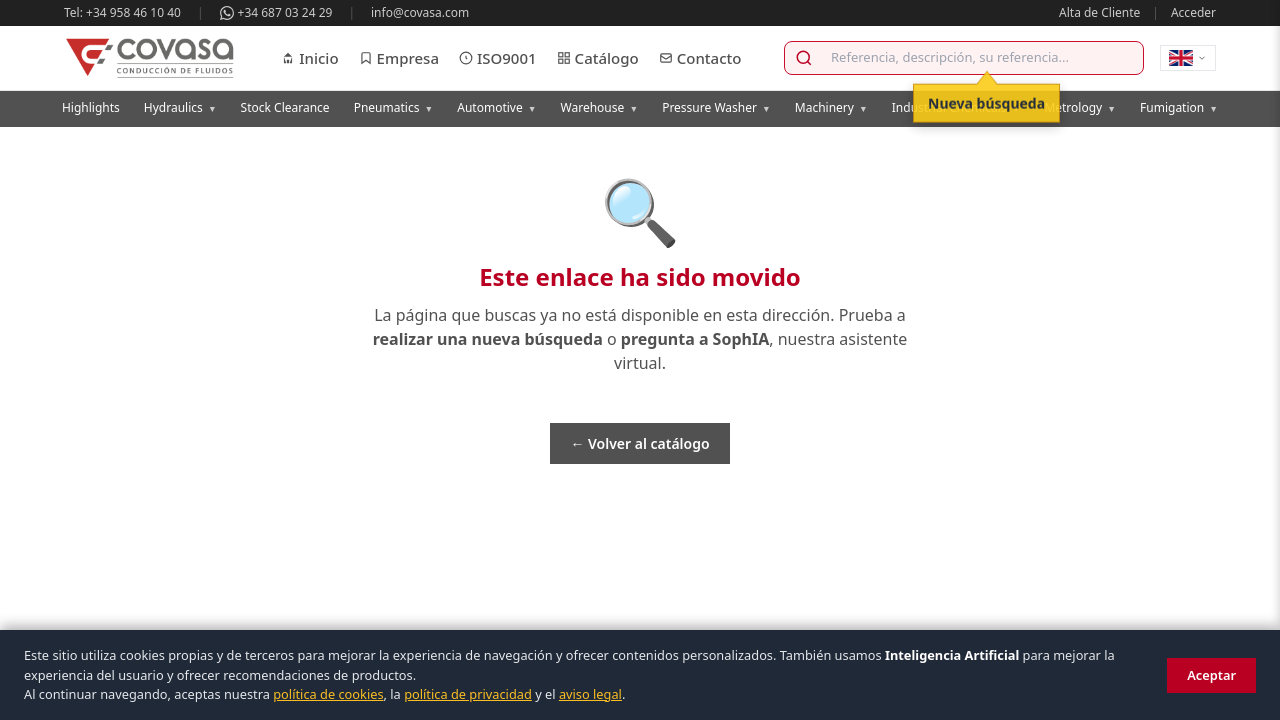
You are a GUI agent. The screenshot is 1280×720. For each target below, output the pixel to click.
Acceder (1193, 12)
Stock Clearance (285, 107)
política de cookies (328, 694)
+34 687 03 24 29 (276, 12)
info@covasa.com (420, 12)
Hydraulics (180, 107)
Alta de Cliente (1099, 12)
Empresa (399, 58)
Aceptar (1211, 675)
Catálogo (598, 58)
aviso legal (590, 694)
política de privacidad (468, 694)
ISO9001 (498, 58)
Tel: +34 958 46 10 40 (122, 12)
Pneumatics (394, 107)
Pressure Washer (716, 107)
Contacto (700, 58)
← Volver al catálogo (639, 443)
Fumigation (1179, 107)
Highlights (91, 107)
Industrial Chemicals (956, 107)
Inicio (309, 58)
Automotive (496, 107)
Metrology (1080, 107)
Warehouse (600, 107)
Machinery (831, 107)
